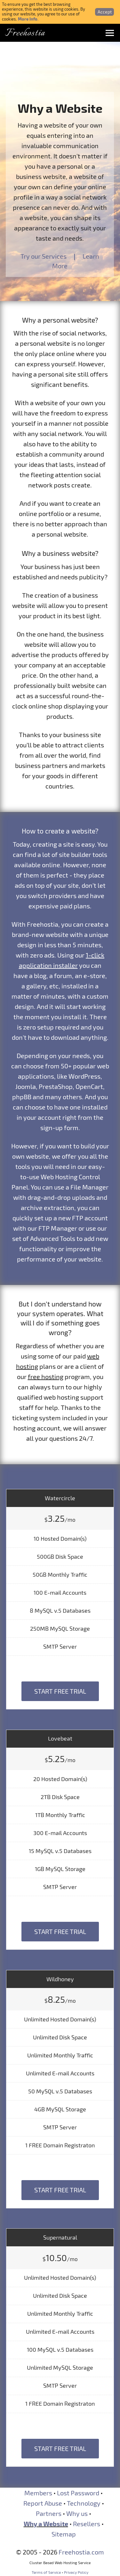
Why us (77, 2513)
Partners (48, 2513)
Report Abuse (42, 2503)
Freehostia (25, 33)
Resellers (86, 2523)
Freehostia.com (81, 2552)
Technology (83, 2503)
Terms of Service (46, 2572)
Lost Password (78, 2493)
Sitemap (64, 2534)
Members (38, 2493)
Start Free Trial (60, 1691)
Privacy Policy (76, 2572)
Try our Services (43, 256)
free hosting (45, 1376)
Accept (105, 11)
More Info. (28, 18)
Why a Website (46, 2523)
